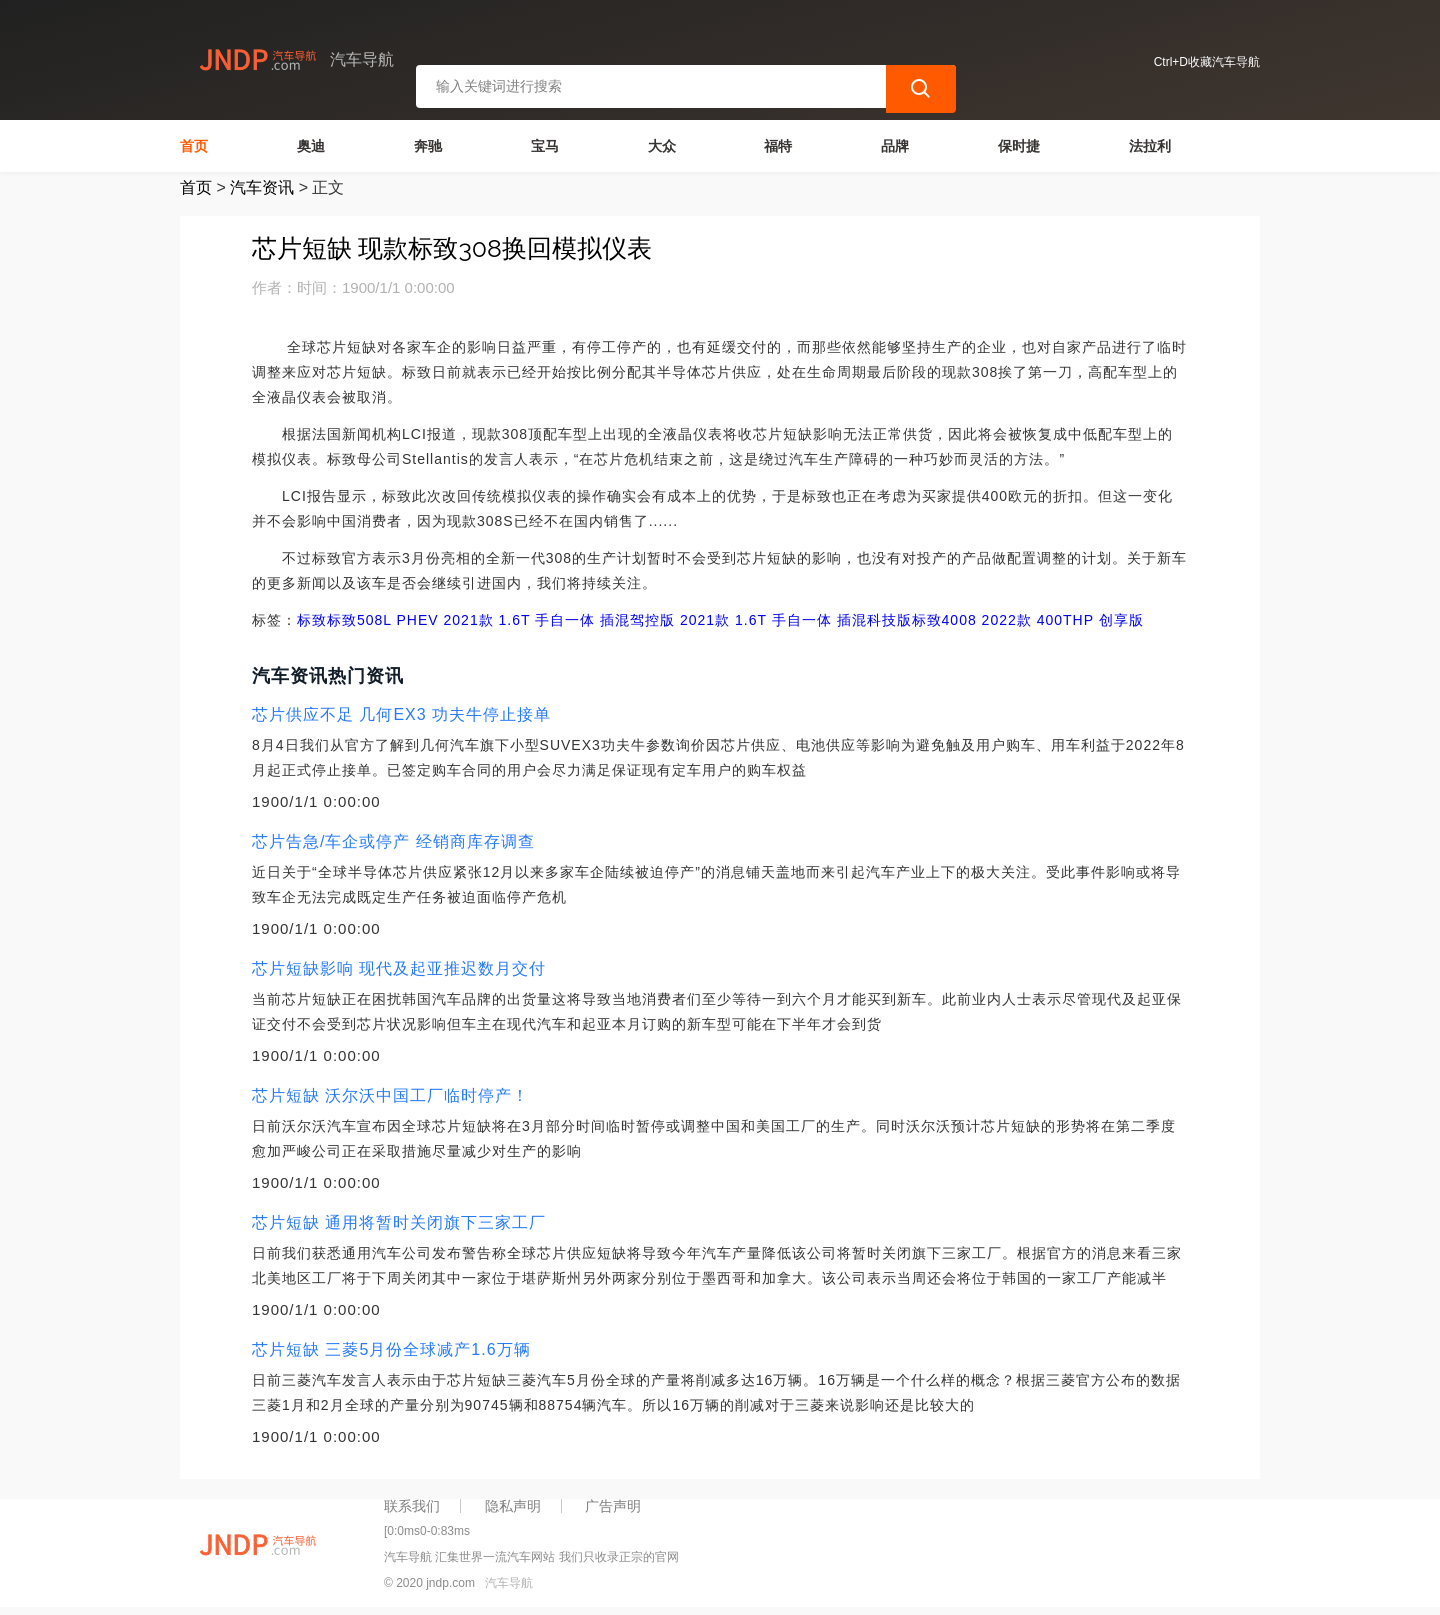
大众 (662, 146)
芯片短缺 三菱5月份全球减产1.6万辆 (391, 1349)
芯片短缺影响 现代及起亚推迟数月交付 (399, 968)
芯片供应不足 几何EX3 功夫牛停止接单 (401, 714)
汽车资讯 (262, 187)
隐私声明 (513, 1506)
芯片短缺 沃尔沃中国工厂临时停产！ (390, 1095)
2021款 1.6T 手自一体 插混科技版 (793, 620)
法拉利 (1150, 146)
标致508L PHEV (383, 620)
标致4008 (944, 620)
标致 (312, 620)
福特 (778, 146)
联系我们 (412, 1506)
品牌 (895, 146)
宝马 (545, 146)
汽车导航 (509, 1583)
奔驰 (428, 146)
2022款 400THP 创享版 (1060, 620)
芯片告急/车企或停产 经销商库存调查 (393, 841)
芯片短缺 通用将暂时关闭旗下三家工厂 (399, 1222)
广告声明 (613, 1506)
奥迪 (311, 146)
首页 (194, 146)
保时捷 (1019, 146)
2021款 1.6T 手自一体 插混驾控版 (557, 620)
